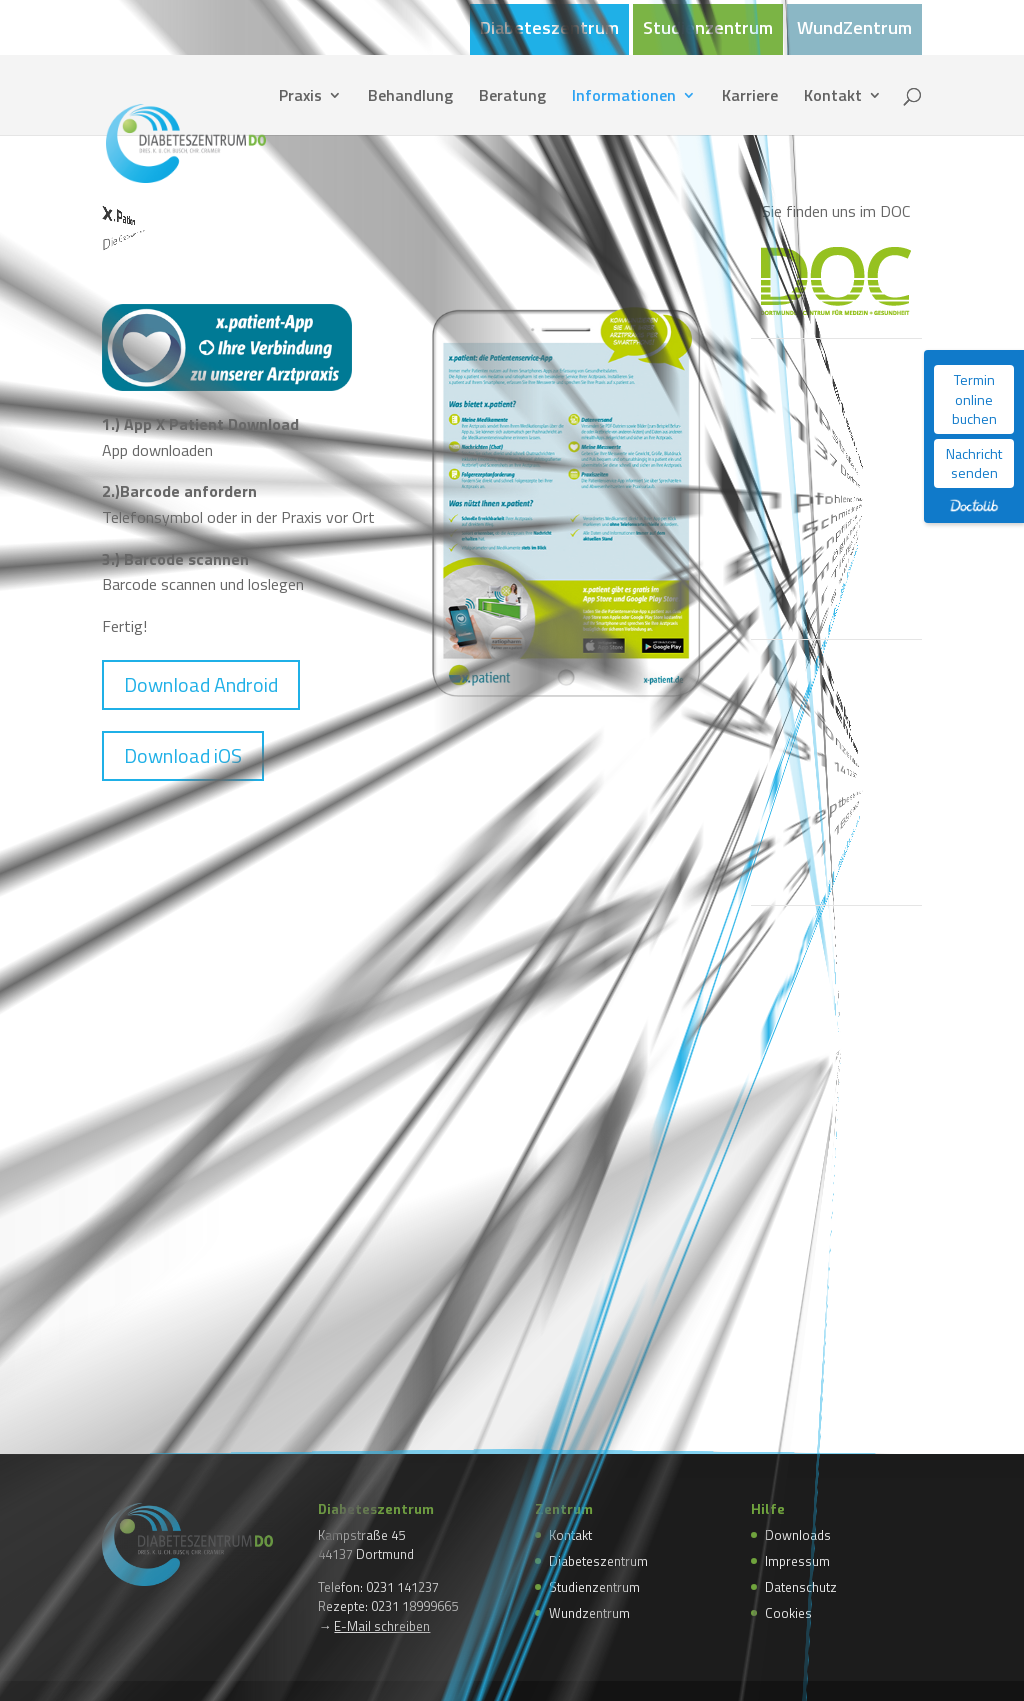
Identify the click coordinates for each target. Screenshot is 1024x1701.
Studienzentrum (708, 30)
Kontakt (833, 97)
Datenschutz (801, 1587)
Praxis (300, 97)
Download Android (201, 684)
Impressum (797, 1561)
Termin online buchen (974, 399)
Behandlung (410, 97)
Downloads (798, 1535)
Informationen (624, 97)
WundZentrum (854, 30)
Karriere (750, 97)
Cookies (788, 1613)
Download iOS (183, 755)
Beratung (512, 97)
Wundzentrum (589, 1613)
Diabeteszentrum (549, 30)
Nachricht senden (974, 463)
